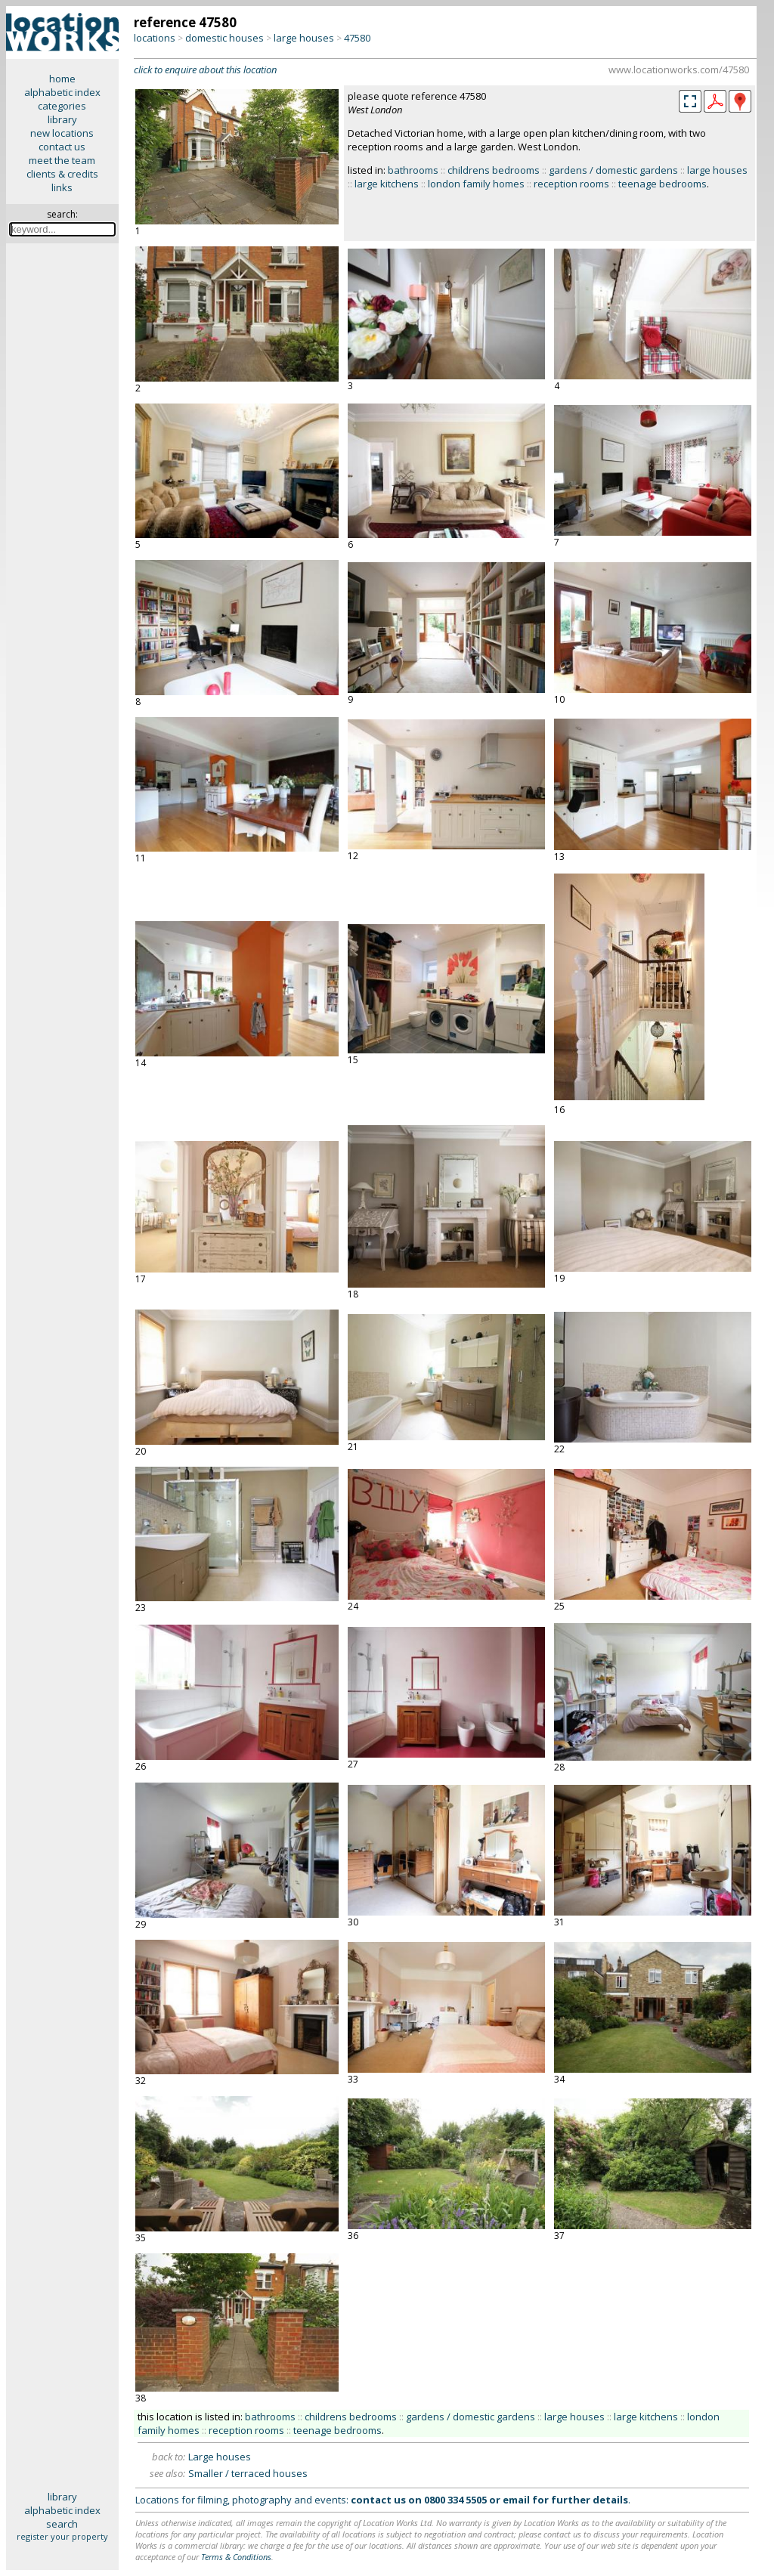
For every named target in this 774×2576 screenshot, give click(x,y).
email (516, 2499)
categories (62, 106)
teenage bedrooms (662, 183)
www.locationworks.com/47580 (678, 69)
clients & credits (62, 174)
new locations (62, 133)
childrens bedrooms (493, 170)
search (62, 2524)
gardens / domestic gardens (613, 170)
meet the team (62, 160)
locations (154, 38)
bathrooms (413, 170)
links (62, 187)
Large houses (219, 2456)
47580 (357, 38)
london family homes (476, 183)
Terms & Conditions (236, 2556)
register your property (62, 2536)
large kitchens (386, 183)
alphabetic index (62, 92)
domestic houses (224, 38)
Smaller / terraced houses (248, 2473)
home (62, 78)
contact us (62, 146)
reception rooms (571, 183)
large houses (304, 38)
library (62, 119)
